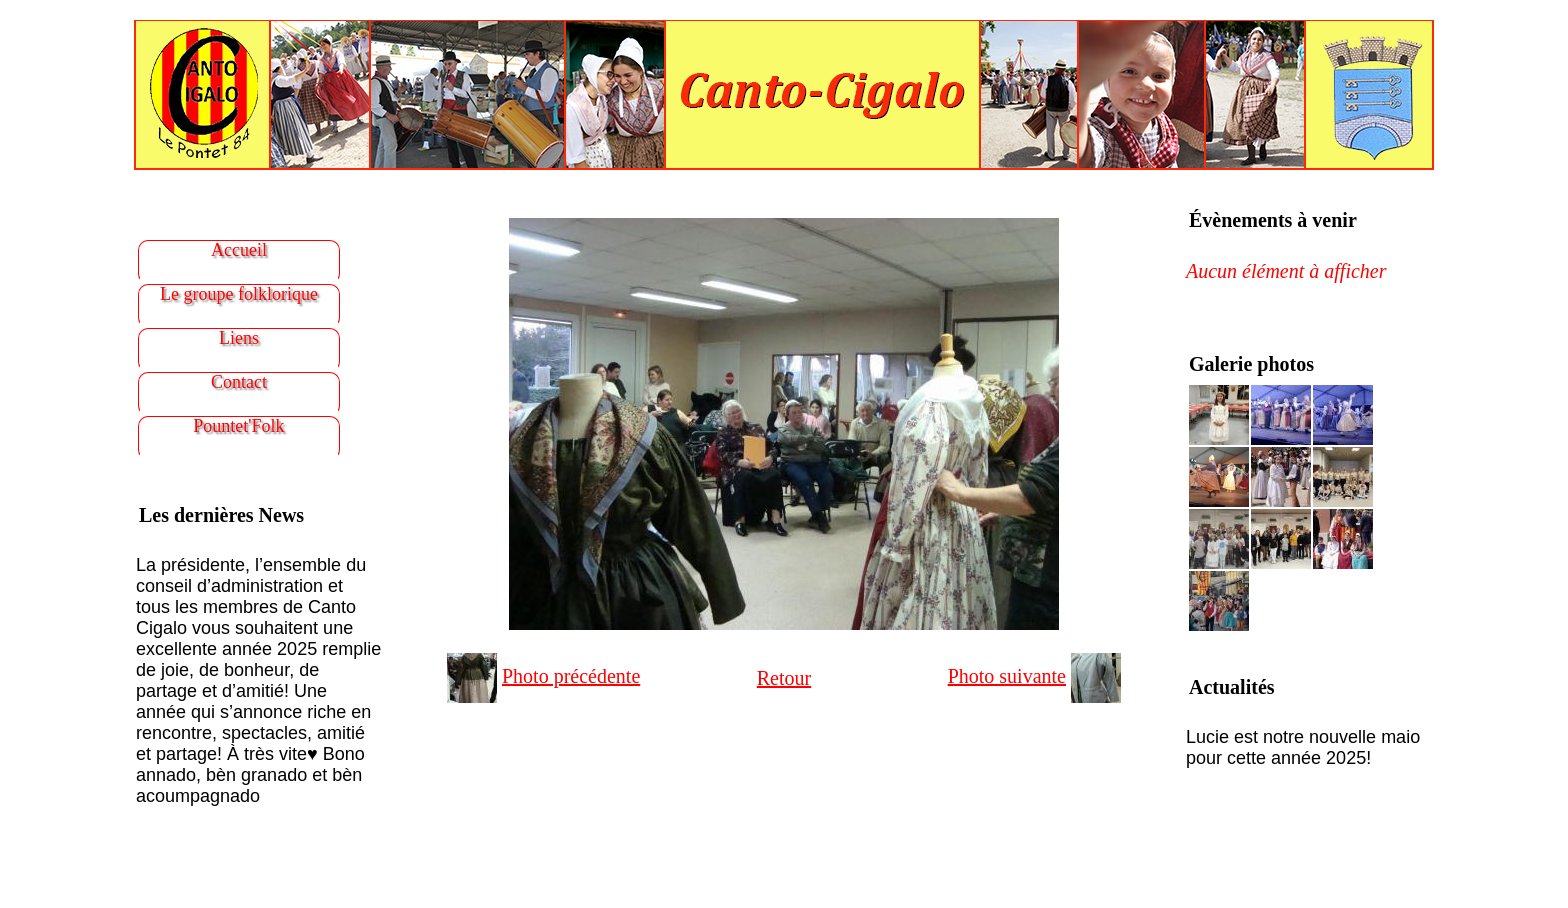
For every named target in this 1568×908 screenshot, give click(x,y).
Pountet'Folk (238, 426)
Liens (239, 338)
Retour (784, 678)
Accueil (239, 250)
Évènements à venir (1273, 220)
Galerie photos (1251, 364)
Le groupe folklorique (239, 294)
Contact (239, 382)
